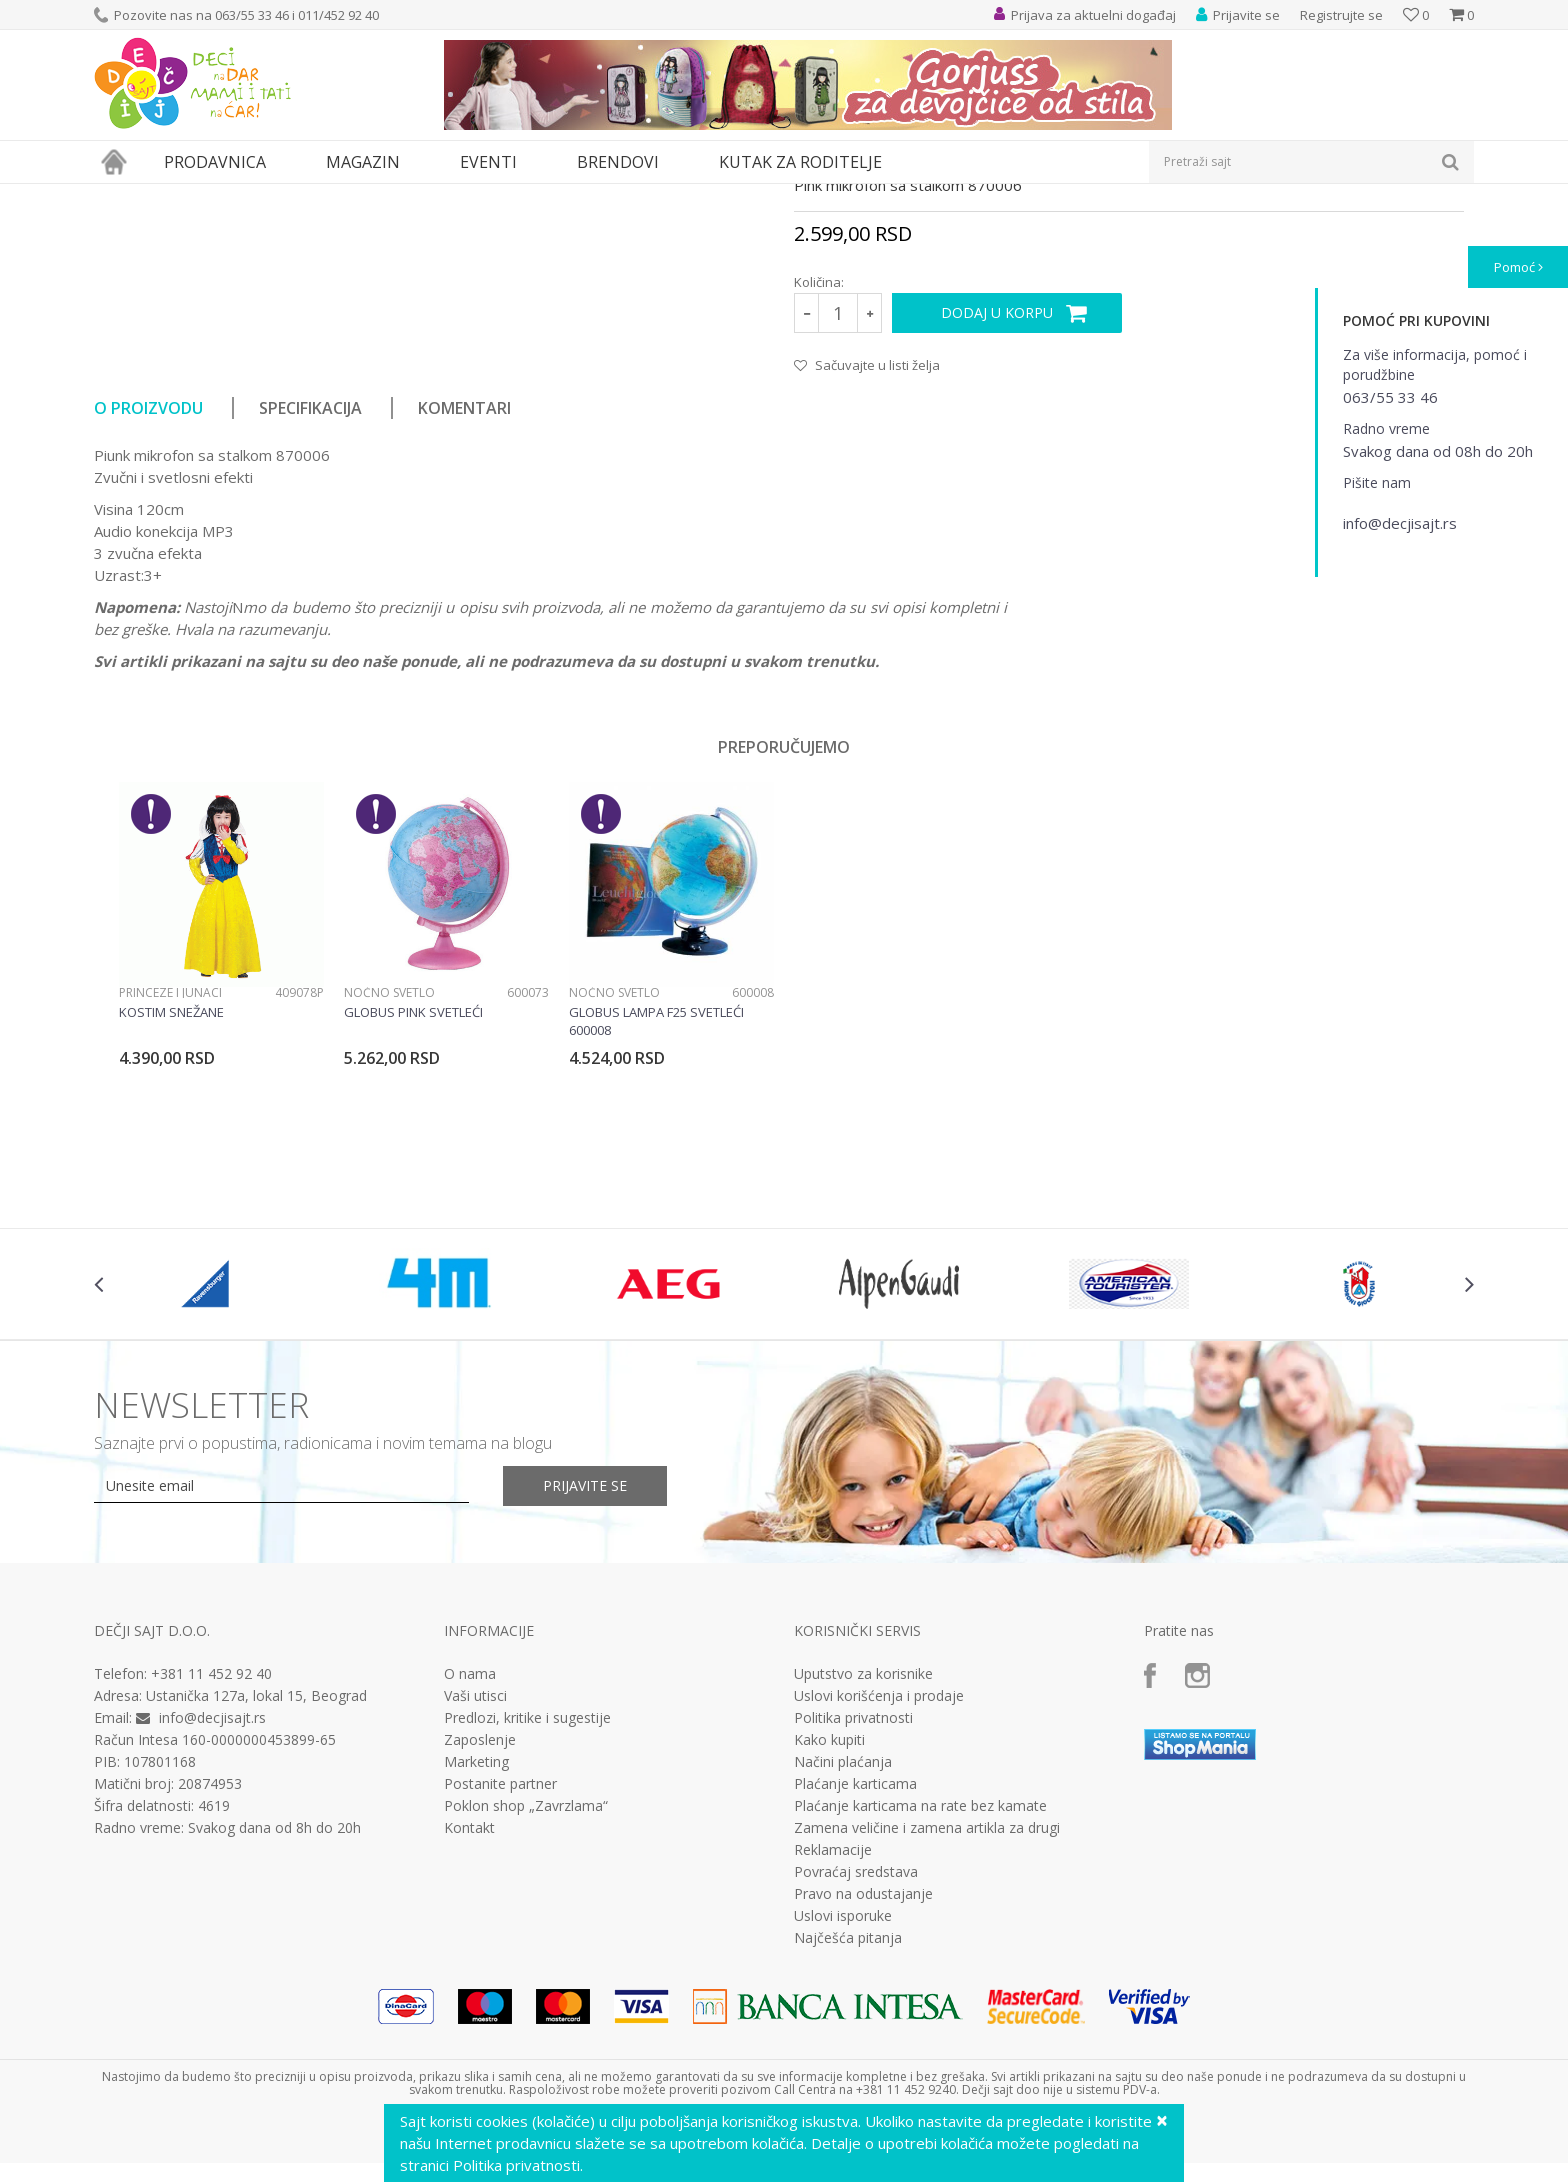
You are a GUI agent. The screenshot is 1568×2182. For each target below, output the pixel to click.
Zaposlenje (480, 1924)
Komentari (464, 592)
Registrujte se (1341, 15)
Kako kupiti (829, 1924)
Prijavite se (585, 1669)
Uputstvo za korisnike (863, 1858)
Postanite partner (500, 1968)
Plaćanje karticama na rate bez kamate (920, 1990)
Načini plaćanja (843, 1946)
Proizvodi (186, 196)
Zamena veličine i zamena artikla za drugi (927, 2012)
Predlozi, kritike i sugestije (527, 1902)
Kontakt (469, 2012)
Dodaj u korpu (997, 496)
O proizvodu (148, 592)
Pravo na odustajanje (863, 2078)
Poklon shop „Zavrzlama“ (526, 1990)
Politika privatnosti (853, 1902)
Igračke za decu (271, 196)
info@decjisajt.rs (212, 1901)
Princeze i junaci (170, 1176)
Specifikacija (310, 592)
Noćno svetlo (389, 1176)
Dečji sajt (119, 196)
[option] (221, 1151)
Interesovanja (587, 196)
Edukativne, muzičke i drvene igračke (432, 196)
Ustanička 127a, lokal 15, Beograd (256, 1879)
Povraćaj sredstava (856, 2056)
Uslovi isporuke (843, 2100)
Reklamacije (833, 2034)
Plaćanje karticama (855, 1968)
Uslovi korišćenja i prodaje (879, 1880)
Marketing (476, 1946)
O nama (470, 1858)
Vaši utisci (475, 1880)
